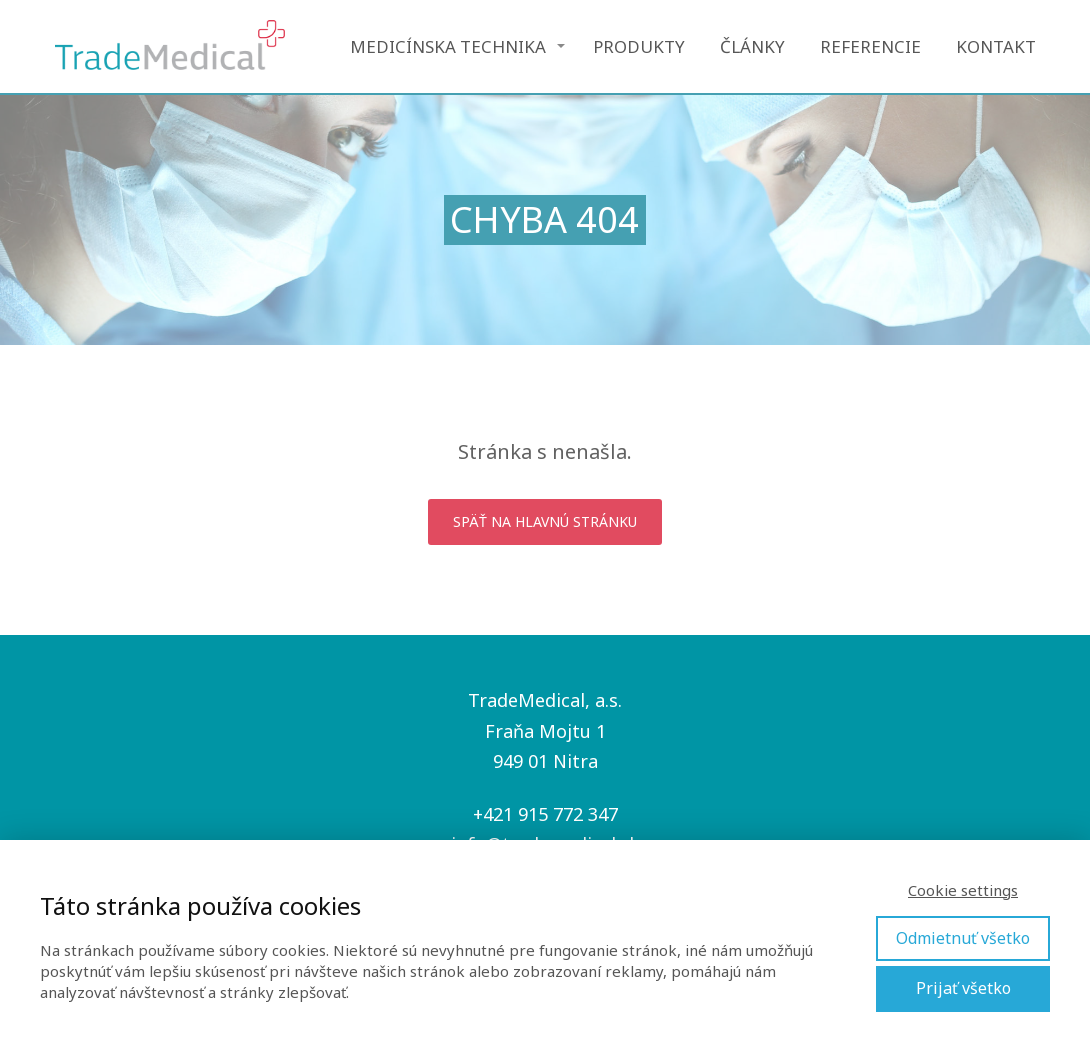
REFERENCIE (870, 46)
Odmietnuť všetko (963, 938)
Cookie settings (963, 890)
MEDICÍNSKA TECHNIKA (448, 46)
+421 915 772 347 (545, 814)
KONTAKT (996, 46)
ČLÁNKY (752, 46)
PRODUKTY (639, 46)
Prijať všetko (963, 988)
